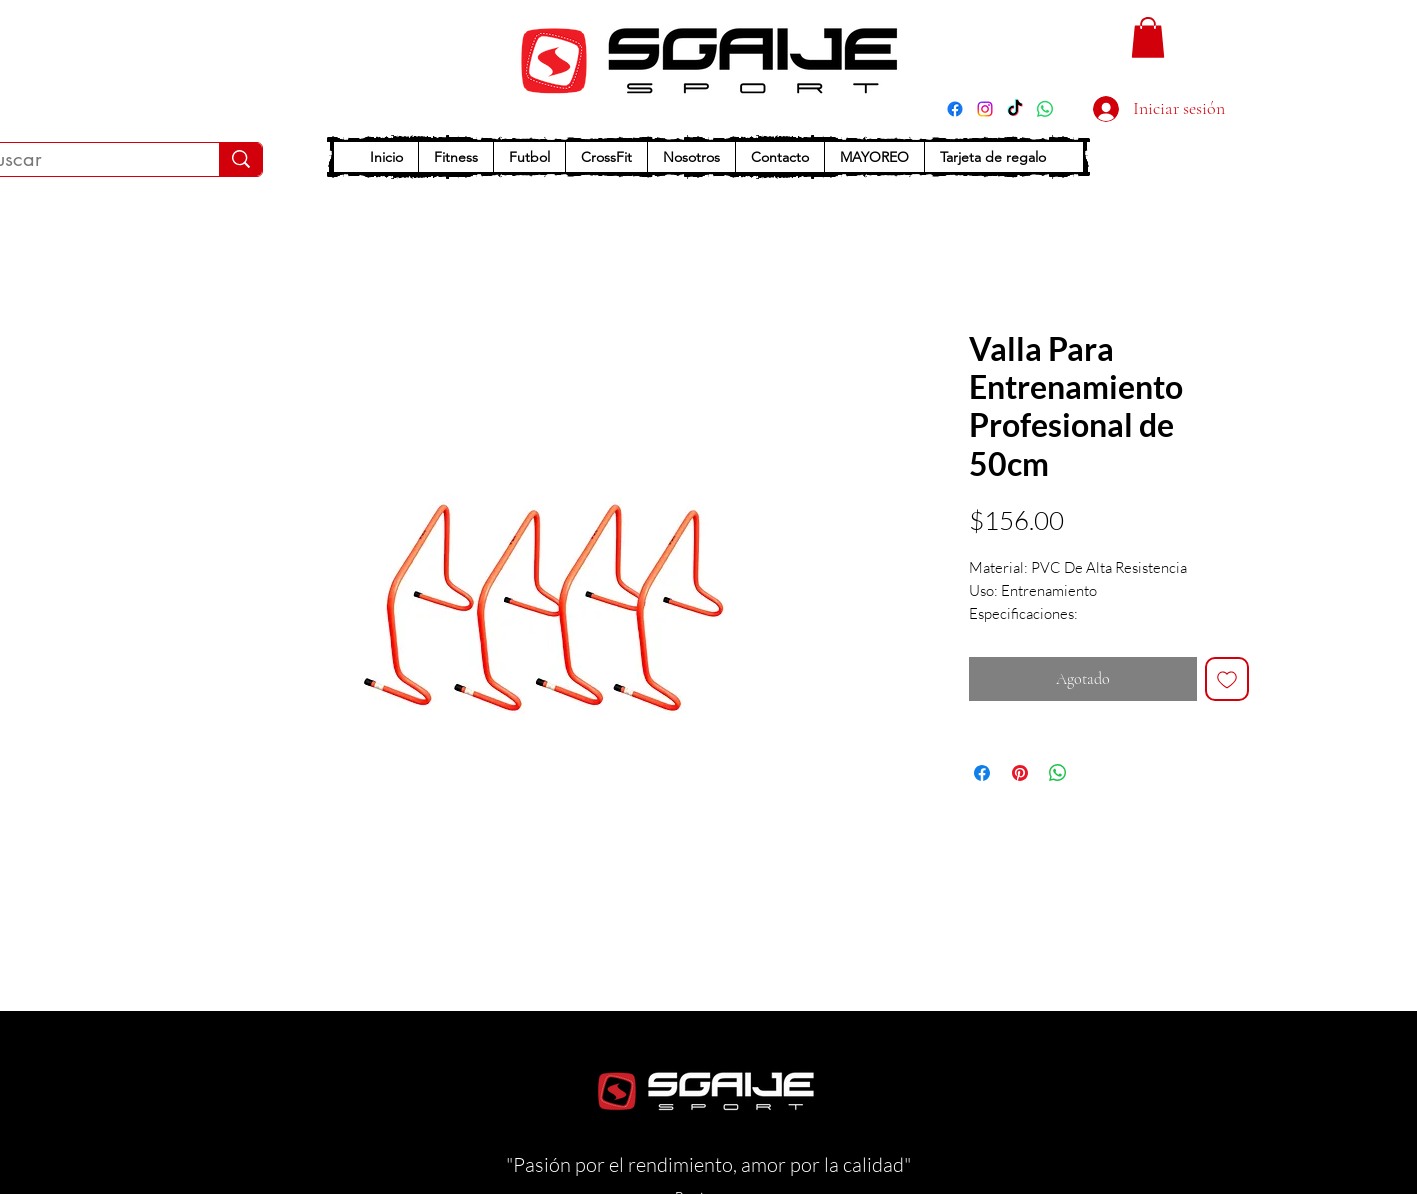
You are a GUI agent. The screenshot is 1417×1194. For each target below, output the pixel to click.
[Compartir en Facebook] (982, 773)
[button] (1148, 37)
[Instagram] (985, 109)
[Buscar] (240, 159)
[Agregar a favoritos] (1227, 679)
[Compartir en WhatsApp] (1058, 773)
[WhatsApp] (1045, 109)
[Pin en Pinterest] (1020, 773)
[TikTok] (1015, 109)
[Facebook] (955, 109)
